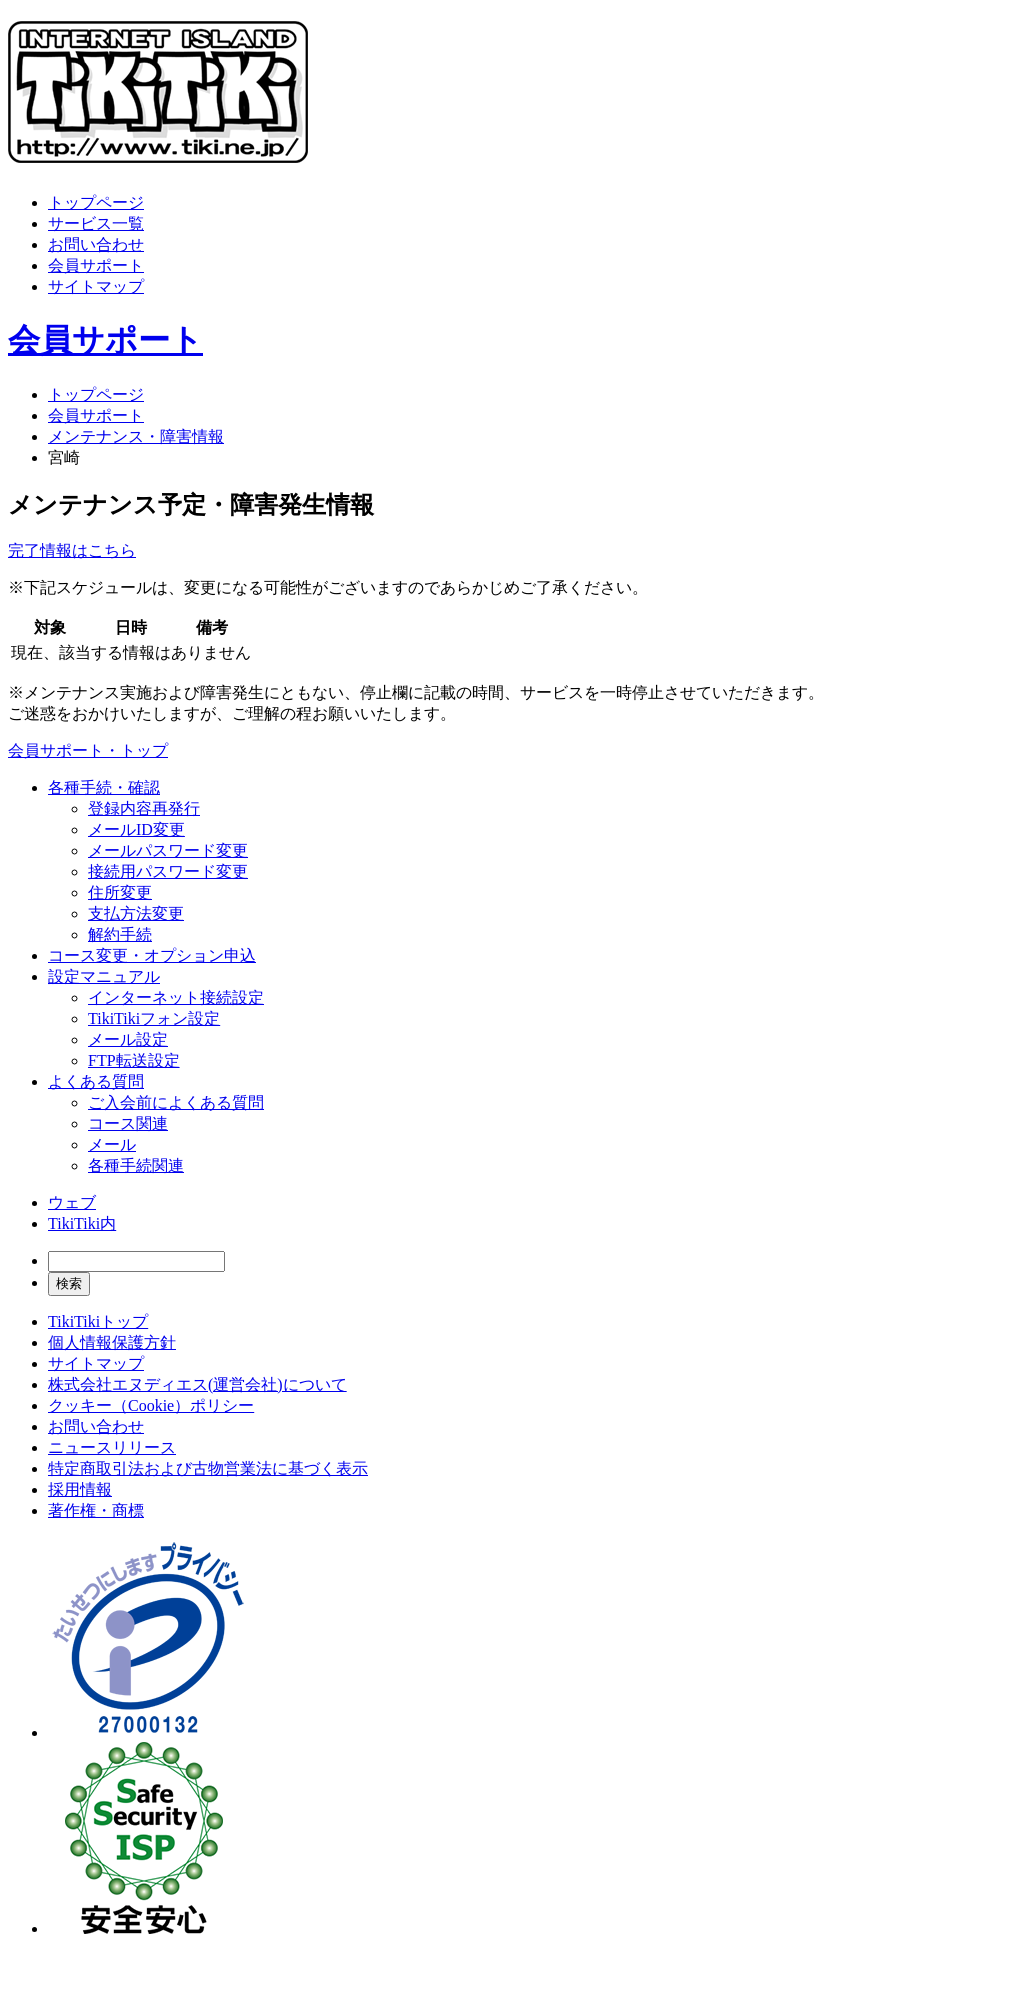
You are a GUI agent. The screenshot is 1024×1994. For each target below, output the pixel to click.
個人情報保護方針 (112, 1342)
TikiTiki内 (82, 1223)
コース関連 (128, 1123)
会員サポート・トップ (88, 750)
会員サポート (96, 265)
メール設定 (128, 1039)
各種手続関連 (136, 1165)
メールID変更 (136, 829)
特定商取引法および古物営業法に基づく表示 (208, 1468)
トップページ (96, 202)
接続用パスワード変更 (168, 871)
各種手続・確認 (104, 787)
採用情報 (80, 1489)
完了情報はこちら (72, 550)
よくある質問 (96, 1081)
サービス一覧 (96, 223)
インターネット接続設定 (176, 997)
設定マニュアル (104, 976)
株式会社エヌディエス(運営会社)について (197, 1384)
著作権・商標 (96, 1510)
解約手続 (120, 934)
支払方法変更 (136, 913)
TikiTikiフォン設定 (154, 1018)
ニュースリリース (112, 1447)
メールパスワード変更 (168, 850)
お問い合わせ (96, 244)
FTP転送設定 (134, 1060)
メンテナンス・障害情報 (136, 436)
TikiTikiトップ (98, 1321)
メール (112, 1144)
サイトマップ (96, 286)
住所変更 (120, 892)
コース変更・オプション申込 (152, 955)
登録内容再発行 (144, 808)
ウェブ (72, 1202)
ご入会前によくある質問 (176, 1102)
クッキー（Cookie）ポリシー (151, 1405)
